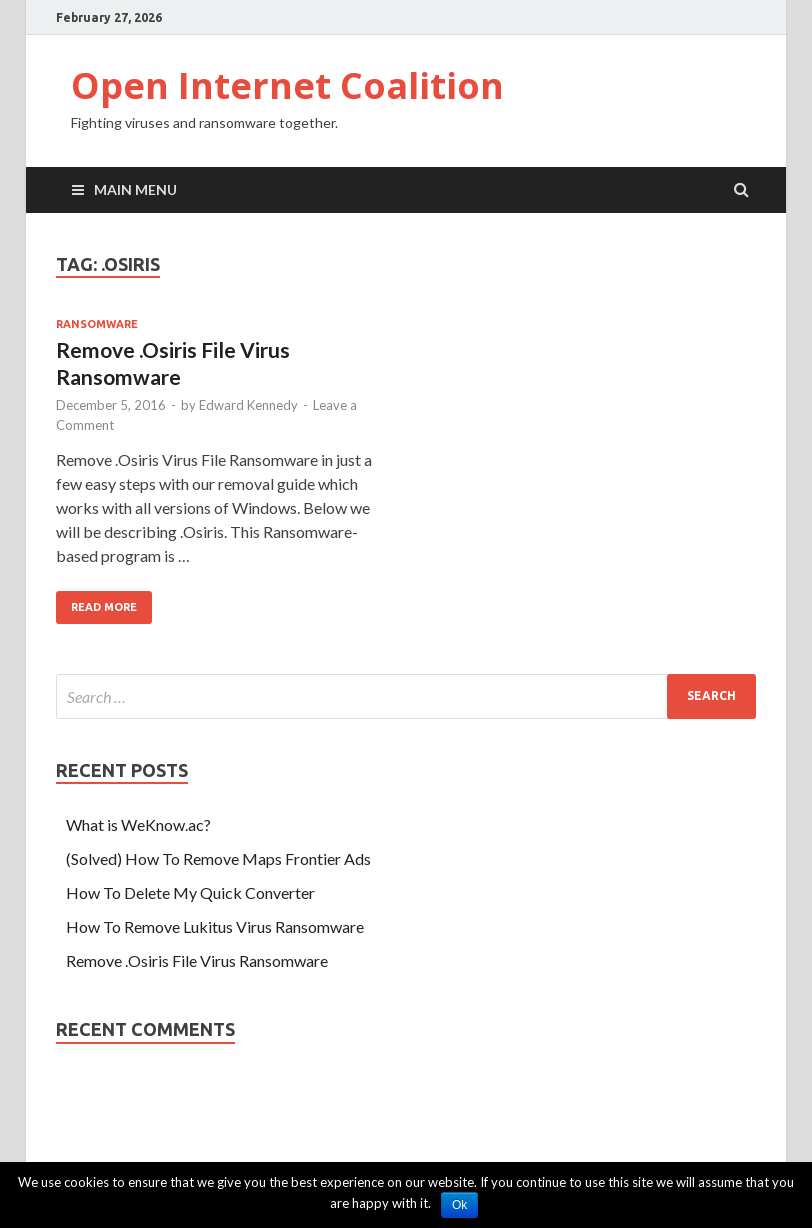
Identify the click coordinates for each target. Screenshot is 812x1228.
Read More (104, 607)
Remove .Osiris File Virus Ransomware (197, 960)
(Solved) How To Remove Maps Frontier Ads (218, 858)
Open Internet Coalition (287, 85)
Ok (459, 1205)
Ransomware (97, 324)
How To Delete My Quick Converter (190, 892)
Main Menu (135, 189)
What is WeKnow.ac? (138, 824)
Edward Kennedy (248, 405)
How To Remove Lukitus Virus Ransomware (215, 926)
